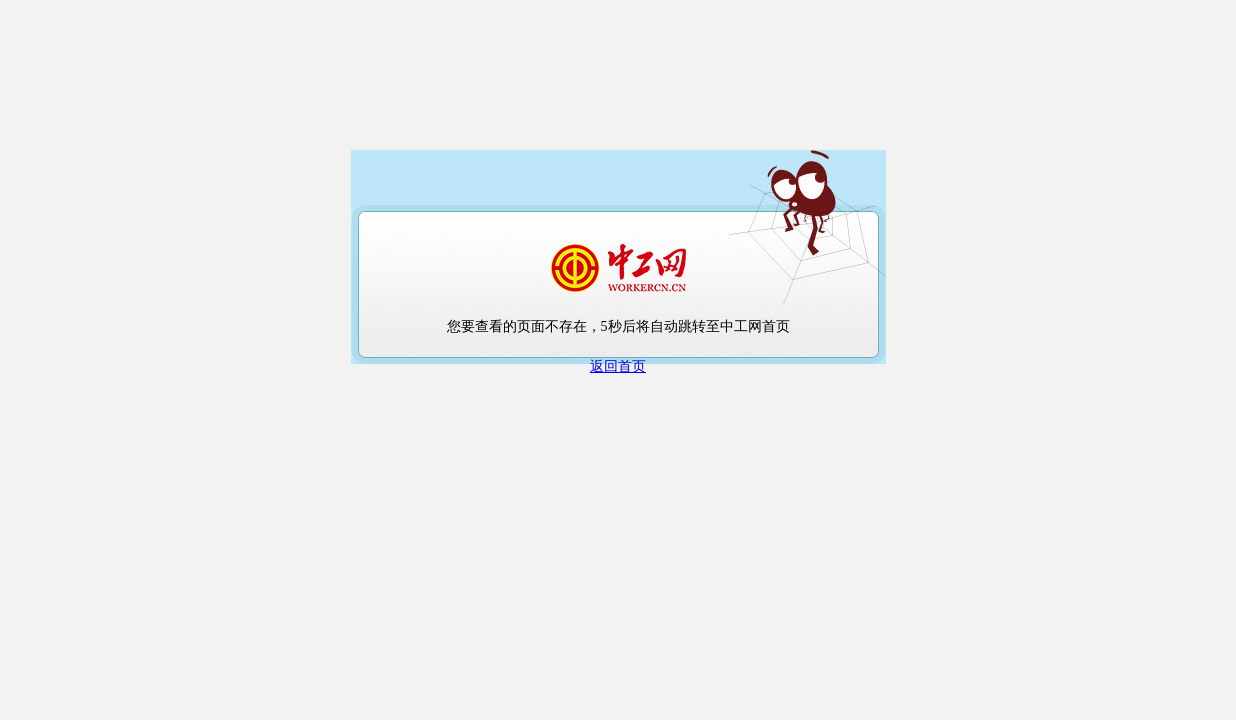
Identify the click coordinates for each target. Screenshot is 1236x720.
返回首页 (618, 366)
